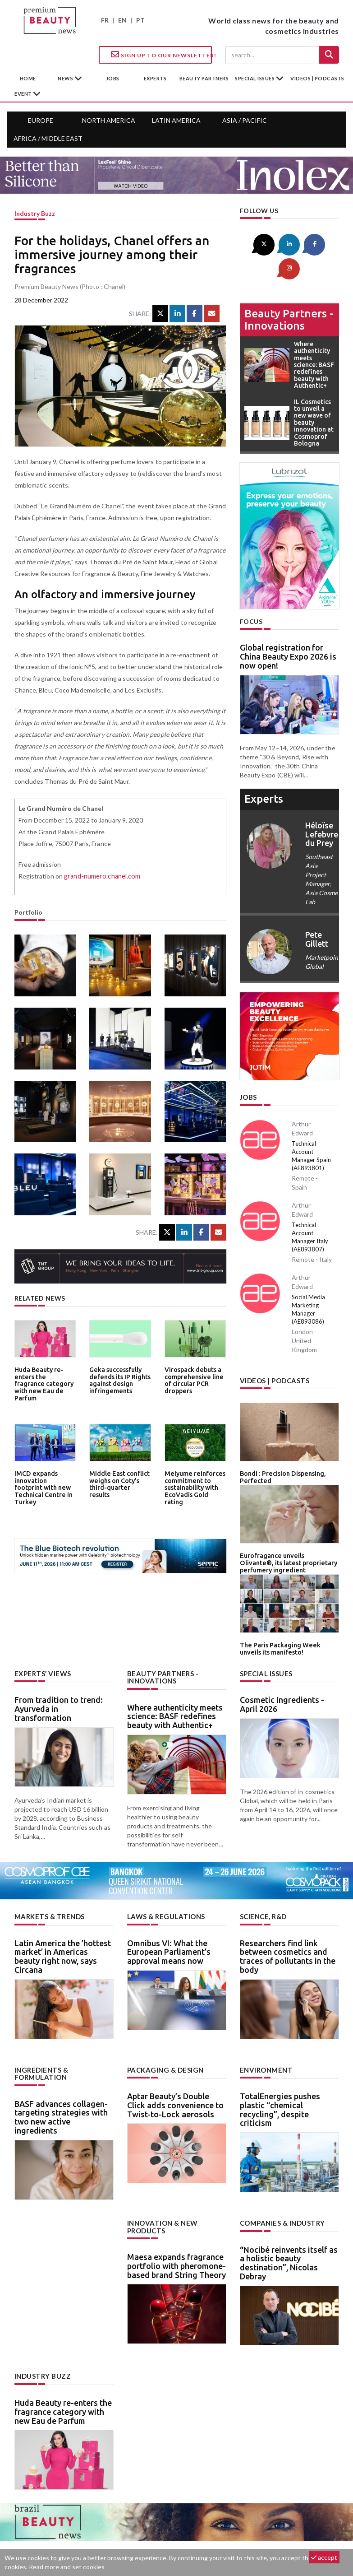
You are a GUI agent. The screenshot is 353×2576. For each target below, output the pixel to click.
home (28, 78)
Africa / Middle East (48, 138)
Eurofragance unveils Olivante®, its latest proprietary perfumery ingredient (286, 1535)
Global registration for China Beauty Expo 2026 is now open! (288, 631)
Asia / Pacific (244, 120)
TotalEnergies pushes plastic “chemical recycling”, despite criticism (280, 2076)
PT (140, 20)
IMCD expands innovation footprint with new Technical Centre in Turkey (43, 1483)
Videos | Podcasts (317, 78)
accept (324, 2557)
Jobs (248, 1072)
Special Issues (265, 1642)
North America (108, 120)
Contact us (103, 2534)
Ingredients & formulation (40, 2040)
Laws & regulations (164, 1884)
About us (56, 2534)
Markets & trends (48, 1884)
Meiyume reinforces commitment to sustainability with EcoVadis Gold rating (194, 1483)
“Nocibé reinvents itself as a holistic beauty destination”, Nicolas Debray (289, 2229)
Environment (265, 2037)
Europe (40, 120)
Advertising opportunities (175, 2534)
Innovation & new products (161, 2193)
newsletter (246, 2534)
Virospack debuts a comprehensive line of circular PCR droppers (192, 1379)
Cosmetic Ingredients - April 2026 (282, 1673)
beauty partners (204, 78)
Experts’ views (41, 1642)
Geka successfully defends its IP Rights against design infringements (118, 1379)
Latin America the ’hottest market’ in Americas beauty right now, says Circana (62, 1924)
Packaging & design (164, 2037)
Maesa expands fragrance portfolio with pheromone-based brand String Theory (176, 2232)
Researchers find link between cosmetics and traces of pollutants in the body (287, 1924)
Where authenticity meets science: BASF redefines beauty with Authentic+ (175, 1684)
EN (122, 20)
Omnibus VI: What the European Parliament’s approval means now (169, 1919)
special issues (255, 78)
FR (105, 20)
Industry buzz (34, 213)
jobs (112, 78)
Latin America (176, 120)
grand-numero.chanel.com (101, 876)
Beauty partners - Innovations (288, 294)
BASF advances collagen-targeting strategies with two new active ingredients (61, 2084)
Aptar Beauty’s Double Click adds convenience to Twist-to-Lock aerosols (175, 2072)
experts (155, 78)
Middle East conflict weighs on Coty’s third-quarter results (118, 1480)
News (66, 78)
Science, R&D (263, 1884)
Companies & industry (281, 2190)
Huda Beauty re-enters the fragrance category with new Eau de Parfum (43, 1379)
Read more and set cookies (67, 2567)
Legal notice (292, 2534)
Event (23, 94)
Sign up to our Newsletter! (161, 55)
